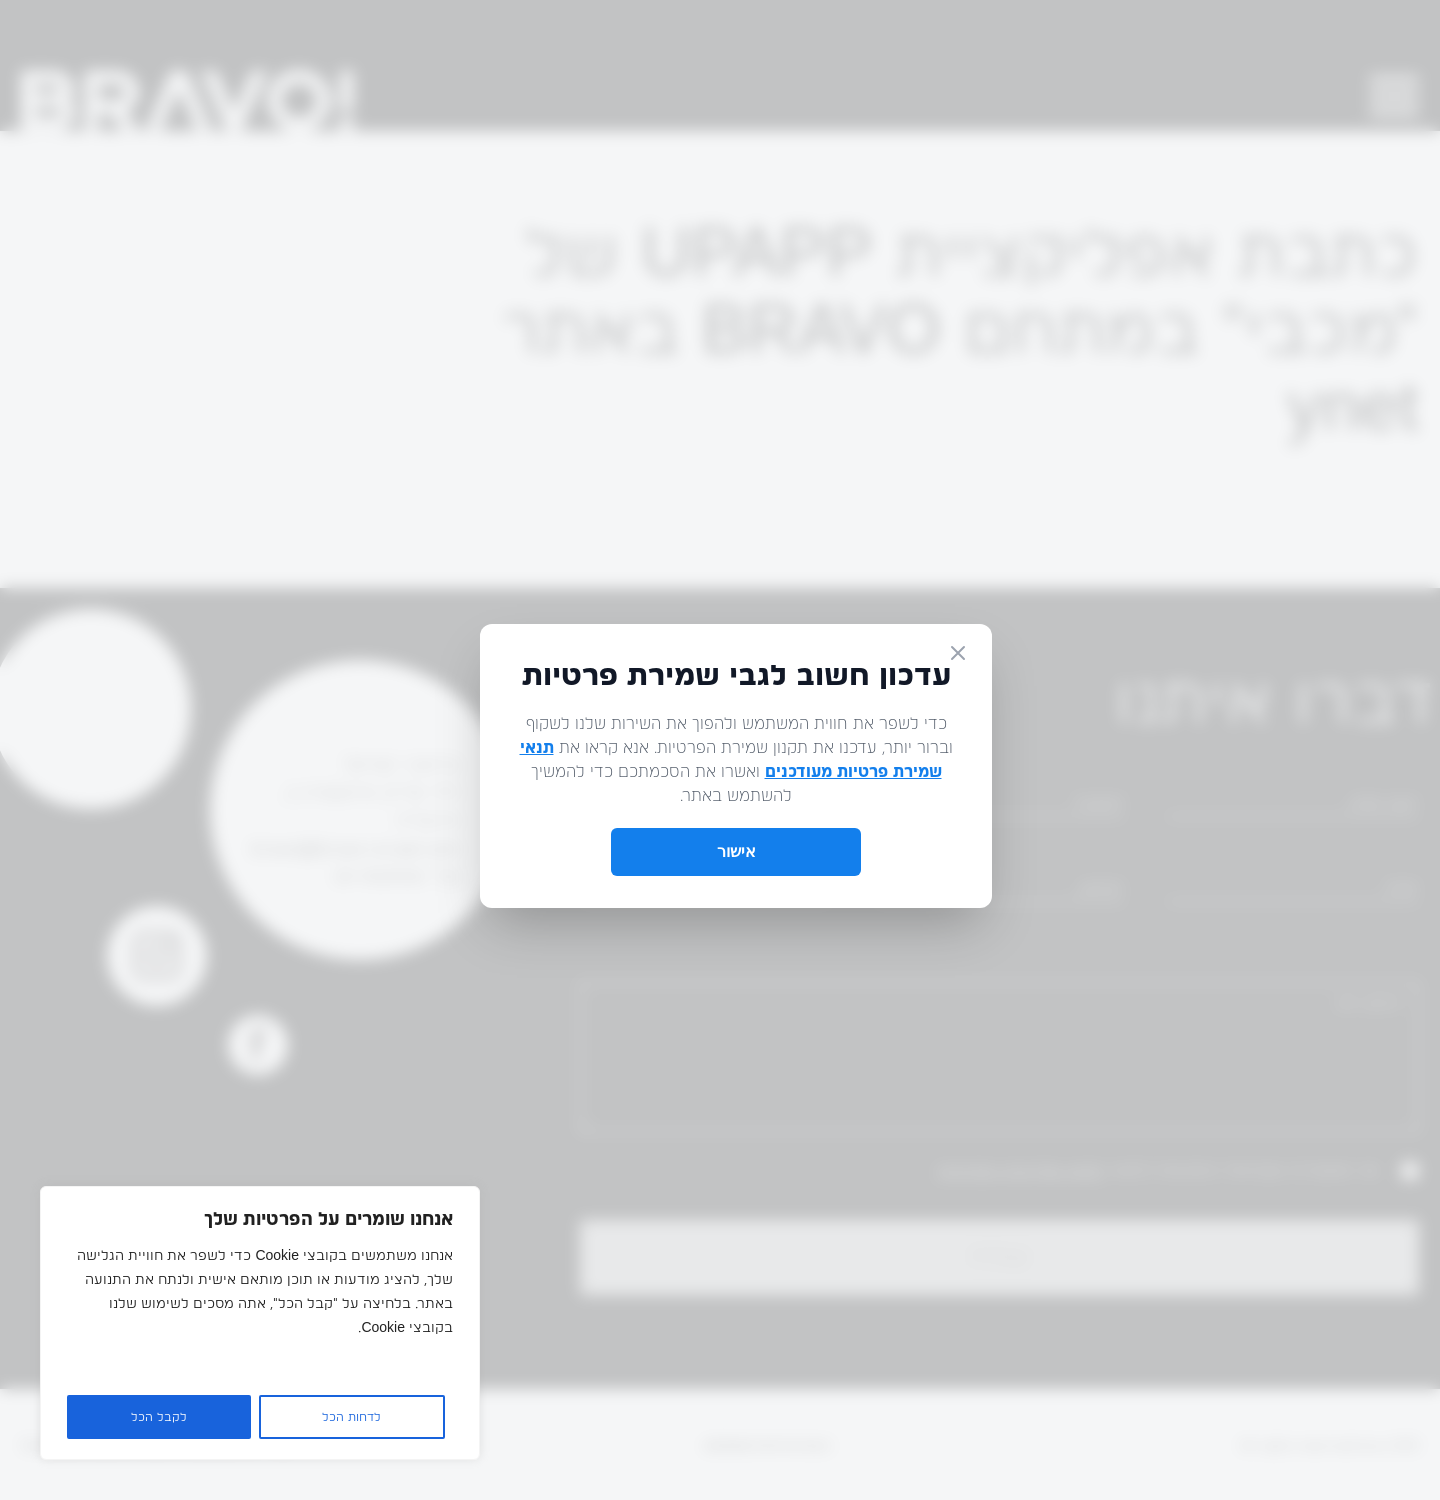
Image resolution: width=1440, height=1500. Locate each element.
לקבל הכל (159, 1417)
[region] (260, 1323)
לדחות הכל (351, 1417)
